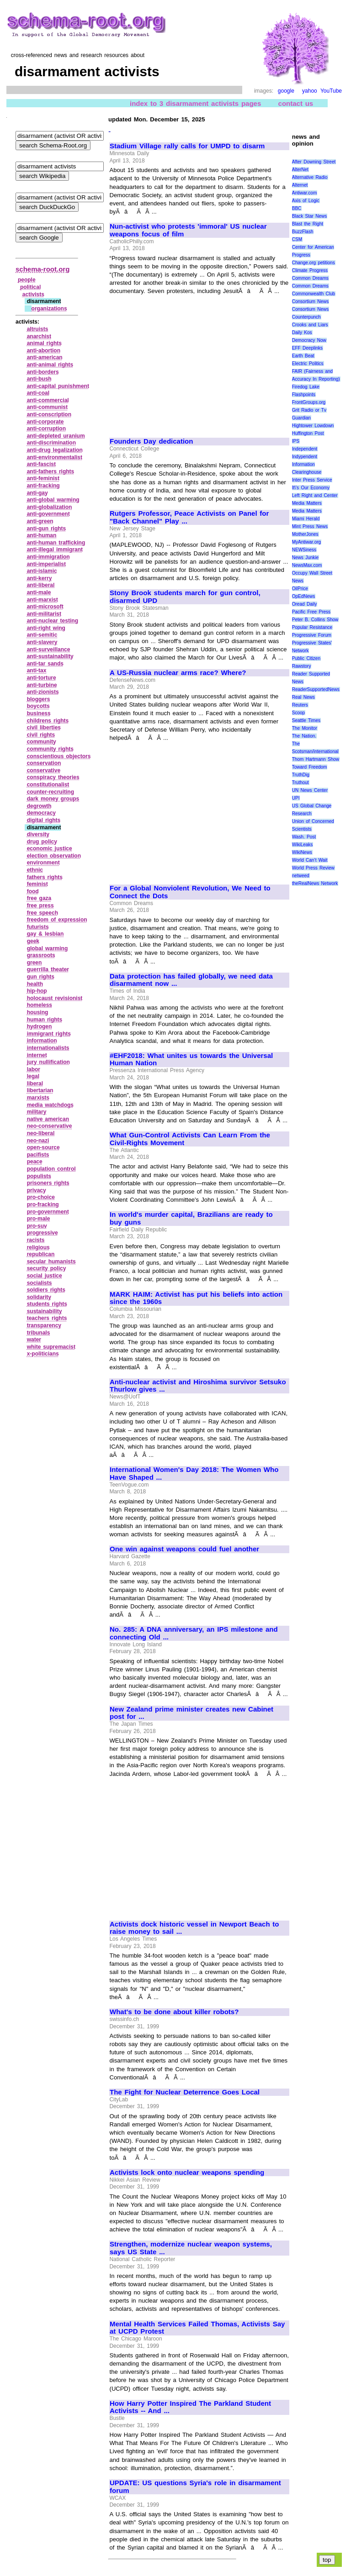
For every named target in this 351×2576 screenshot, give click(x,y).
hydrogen (39, 1026)
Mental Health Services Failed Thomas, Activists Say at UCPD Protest (197, 2327)
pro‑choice (41, 1197)
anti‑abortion (43, 350)
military (37, 1112)
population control (51, 1169)
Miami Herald (306, 518)
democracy (41, 813)
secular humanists (51, 1261)
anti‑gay (37, 493)
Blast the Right (307, 223)
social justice (44, 1275)
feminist (37, 884)
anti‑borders (43, 372)
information (42, 1040)
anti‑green (40, 521)
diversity (38, 834)
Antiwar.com (304, 192)
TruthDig (300, 774)
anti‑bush (39, 379)
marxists (38, 1097)
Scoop (298, 712)
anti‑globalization (49, 507)
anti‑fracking (43, 485)
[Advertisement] (186, 362)
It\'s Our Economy (311, 487)
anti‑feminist (43, 478)
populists (39, 1176)
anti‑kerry (39, 578)
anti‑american (45, 357)
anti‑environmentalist (54, 457)
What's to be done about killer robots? (174, 2012)
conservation (44, 763)
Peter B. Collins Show (315, 619)
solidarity (39, 1297)
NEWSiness (304, 549)
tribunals (38, 1333)
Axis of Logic (305, 200)
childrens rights (48, 720)
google (286, 91)
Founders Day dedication (151, 441)
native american (48, 1119)
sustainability (44, 1311)
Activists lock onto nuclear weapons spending (187, 2172)
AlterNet (300, 169)
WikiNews (302, 852)
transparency (44, 1325)
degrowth (39, 806)
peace (35, 1161)
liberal (35, 1083)
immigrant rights (49, 1034)
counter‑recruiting (50, 792)
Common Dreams (310, 278)
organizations (49, 308)
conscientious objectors (59, 756)
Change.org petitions (313, 262)
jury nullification (48, 1062)
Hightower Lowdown (313, 425)
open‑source (43, 1147)
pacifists (38, 1155)
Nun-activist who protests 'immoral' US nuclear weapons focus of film (188, 230)
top (327, 2559)
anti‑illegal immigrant (55, 549)
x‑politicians (43, 1354)
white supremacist (51, 1347)
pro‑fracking (43, 1204)
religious (38, 1247)
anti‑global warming (53, 500)
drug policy (42, 841)
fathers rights (45, 877)
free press (40, 905)
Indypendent (304, 456)
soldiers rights (46, 1290)
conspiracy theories (53, 777)
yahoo (309, 91)
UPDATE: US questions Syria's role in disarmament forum (195, 2486)
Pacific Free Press (311, 611)
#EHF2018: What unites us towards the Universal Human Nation (191, 1059)
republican (41, 1254)
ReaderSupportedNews (316, 689)
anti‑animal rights (50, 364)
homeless (39, 1005)
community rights (50, 749)
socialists (39, 1283)
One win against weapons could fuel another (184, 1549)
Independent (305, 448)
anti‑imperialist (46, 564)
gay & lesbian (45, 934)
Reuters (300, 704)
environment (43, 862)
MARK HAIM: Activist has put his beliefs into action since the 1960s (196, 1298)
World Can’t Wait (310, 860)
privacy (36, 1190)
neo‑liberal (41, 1133)
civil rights (41, 735)
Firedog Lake (305, 386)
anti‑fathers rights (50, 471)
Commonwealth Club (313, 293)
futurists (38, 927)
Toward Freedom (309, 767)
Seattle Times (306, 720)
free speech (42, 913)
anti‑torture (41, 678)
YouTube (331, 91)
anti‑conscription (49, 414)
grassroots (41, 955)
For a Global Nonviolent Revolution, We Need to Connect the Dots (190, 892)
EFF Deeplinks (307, 348)
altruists (37, 329)
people (27, 280)
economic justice (49, 848)
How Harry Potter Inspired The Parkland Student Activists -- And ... (190, 2407)
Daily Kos (302, 332)
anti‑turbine (42, 685)
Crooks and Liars (310, 324)
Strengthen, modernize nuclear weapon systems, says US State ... (191, 2248)
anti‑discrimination (51, 443)
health (35, 984)
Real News (303, 697)
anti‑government (48, 514)
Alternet (300, 185)
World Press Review (313, 867)
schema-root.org (42, 269)
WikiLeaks (302, 844)
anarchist (39, 336)
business (39, 713)
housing (37, 1012)
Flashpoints (303, 394)
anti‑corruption (46, 428)
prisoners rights (48, 1183)
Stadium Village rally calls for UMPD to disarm (187, 146)
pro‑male (38, 1218)
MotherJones (305, 534)
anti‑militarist (44, 614)
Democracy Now (309, 340)
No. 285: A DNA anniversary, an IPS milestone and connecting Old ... (194, 1633)
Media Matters (307, 503)
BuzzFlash (303, 231)
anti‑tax (37, 670)
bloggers (38, 699)
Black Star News (309, 216)
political (30, 287)
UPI (296, 798)
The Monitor (304, 728)
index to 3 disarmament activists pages (195, 103)
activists (33, 294)
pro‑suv (37, 1226)
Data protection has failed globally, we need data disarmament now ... (191, 980)
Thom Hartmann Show (315, 759)
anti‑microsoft (45, 606)
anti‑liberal (41, 585)
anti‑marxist (42, 600)
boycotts (38, 706)
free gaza (39, 898)
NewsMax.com (307, 565)
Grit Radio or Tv (309, 410)
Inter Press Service (312, 479)
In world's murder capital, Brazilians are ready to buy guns (191, 1218)
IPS (295, 441)
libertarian (40, 1090)
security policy (46, 1268)
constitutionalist (48, 784)
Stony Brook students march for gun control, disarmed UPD (185, 596)
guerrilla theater (48, 969)
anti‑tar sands (45, 663)
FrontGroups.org (308, 402)
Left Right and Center (315, 495)
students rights (47, 1304)
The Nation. (304, 735)
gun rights (40, 977)
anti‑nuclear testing (52, 621)
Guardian (301, 417)
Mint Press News (310, 526)
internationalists (48, 1048)
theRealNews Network (315, 883)
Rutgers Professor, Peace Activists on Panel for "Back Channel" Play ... (189, 517)
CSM (297, 239)
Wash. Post (304, 836)
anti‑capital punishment (58, 386)
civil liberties (44, 727)
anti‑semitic (42, 635)
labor (33, 1069)
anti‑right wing (46, 628)
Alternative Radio (310, 177)
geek (33, 941)
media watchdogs (50, 1105)
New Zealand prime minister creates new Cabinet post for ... (191, 1713)
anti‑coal (38, 393)
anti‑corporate (45, 422)
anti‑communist (47, 407)
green (34, 962)
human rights (45, 1019)
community (41, 741)
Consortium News (310, 301)
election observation (54, 856)
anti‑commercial (48, 400)
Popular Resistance (312, 627)
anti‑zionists (43, 692)
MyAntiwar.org (306, 542)
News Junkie (305, 557)
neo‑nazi (38, 1140)
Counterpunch (306, 316)
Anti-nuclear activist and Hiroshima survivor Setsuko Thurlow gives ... (198, 1385)
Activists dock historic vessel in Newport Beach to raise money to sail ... (194, 1928)
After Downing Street (313, 161)
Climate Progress (310, 270)
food (33, 891)
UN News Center (310, 790)
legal (33, 1076)
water (34, 1339)
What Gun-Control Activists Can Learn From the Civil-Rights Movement (190, 1139)
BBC (297, 208)
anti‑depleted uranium (56, 436)
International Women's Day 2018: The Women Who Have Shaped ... (194, 1473)
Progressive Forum (311, 635)
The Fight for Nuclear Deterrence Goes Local (185, 2092)
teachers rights (47, 1318)
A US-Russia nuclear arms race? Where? (178, 672)
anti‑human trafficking (56, 542)
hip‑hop (37, 991)
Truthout (300, 782)
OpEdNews (303, 596)
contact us (296, 103)
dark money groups (53, 799)
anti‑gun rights (46, 528)
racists (36, 1240)
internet (37, 1055)
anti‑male (39, 592)
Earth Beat (303, 355)
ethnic (35, 870)
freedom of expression (57, 919)
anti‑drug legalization (55, 450)
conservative (43, 770)
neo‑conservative (49, 1126)
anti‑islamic (42, 571)
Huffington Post (308, 433)
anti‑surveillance (48, 649)
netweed (300, 875)
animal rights (44, 343)
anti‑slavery (42, 642)
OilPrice (300, 588)
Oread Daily (304, 604)
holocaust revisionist (55, 998)
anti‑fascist (41, 464)
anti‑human (42, 535)
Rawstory (301, 666)
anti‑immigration (48, 557)
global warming (47, 948)
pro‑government (48, 1212)
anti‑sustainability (50, 656)
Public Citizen (306, 658)
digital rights (44, 820)
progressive (42, 1233)
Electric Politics (308, 363)
